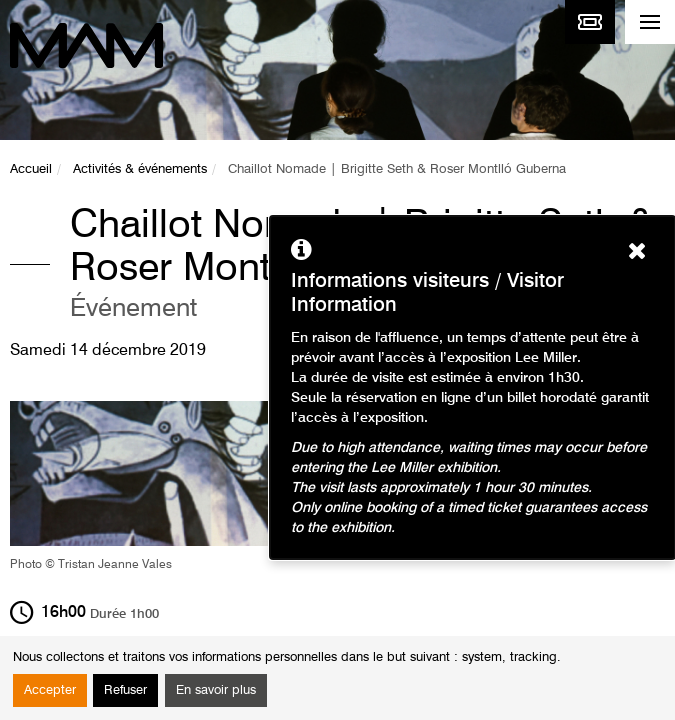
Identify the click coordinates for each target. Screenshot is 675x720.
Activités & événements (140, 169)
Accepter (50, 690)
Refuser (125, 690)
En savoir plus (216, 690)
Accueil (31, 169)
